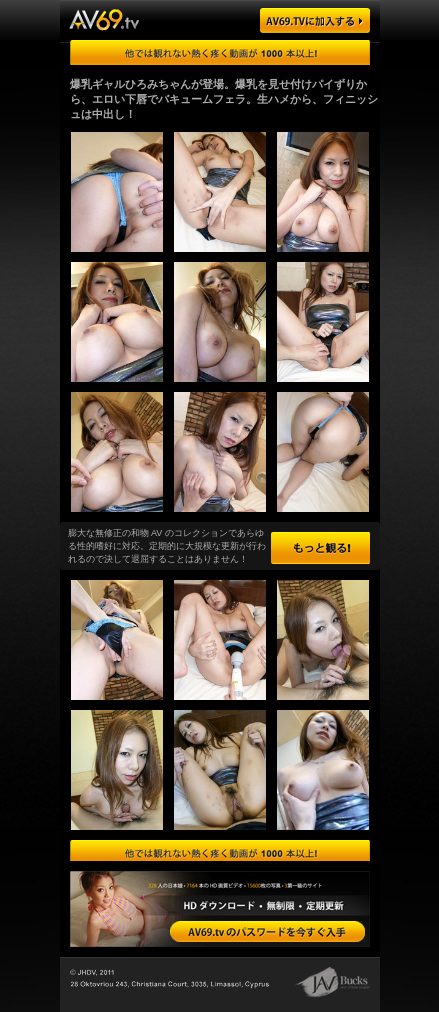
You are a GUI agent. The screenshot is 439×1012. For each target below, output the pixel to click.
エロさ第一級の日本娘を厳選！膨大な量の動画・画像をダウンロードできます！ (220, 852)
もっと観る (320, 548)
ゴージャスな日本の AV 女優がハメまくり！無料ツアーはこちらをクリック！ (220, 52)
